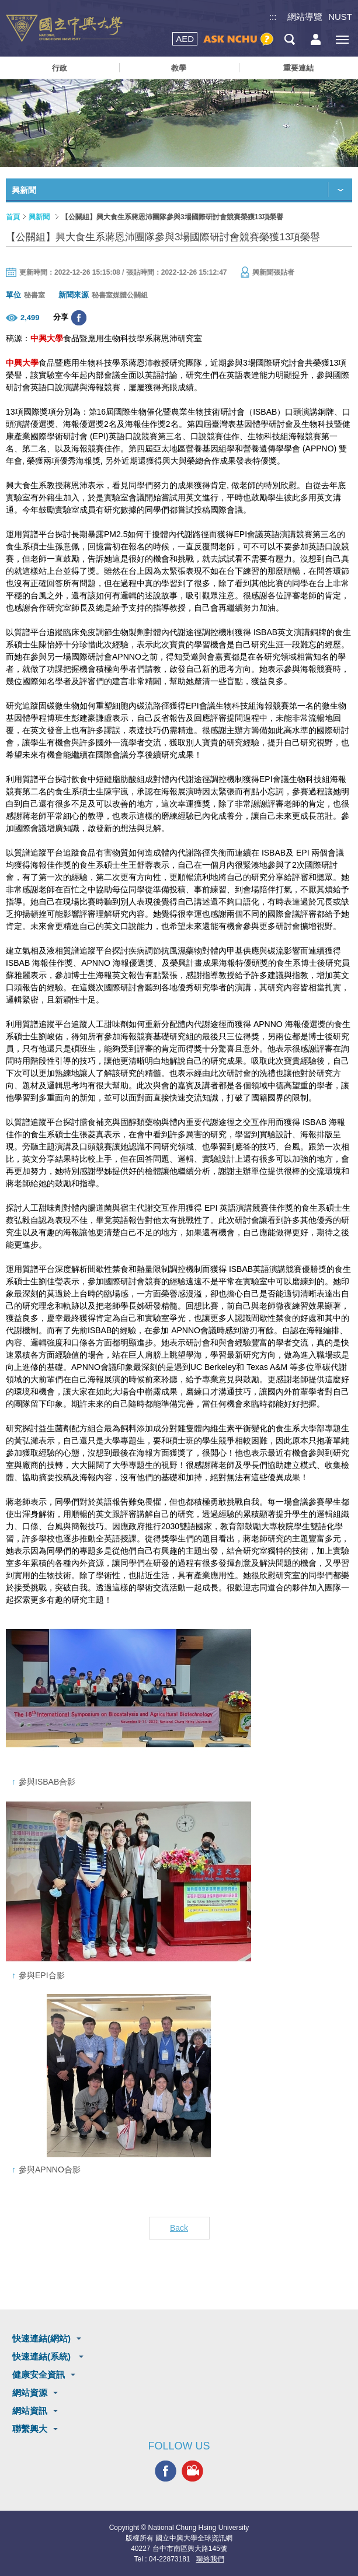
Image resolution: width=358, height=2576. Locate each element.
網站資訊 (29, 2411)
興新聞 (39, 217)
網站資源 (29, 2393)
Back (179, 2227)
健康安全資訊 (38, 2374)
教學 (178, 68)
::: (273, 17)
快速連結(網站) (41, 2338)
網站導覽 (304, 17)
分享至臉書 (78, 317)
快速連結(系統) (42, 2356)
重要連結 (298, 68)
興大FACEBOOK (165, 2471)
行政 (59, 68)
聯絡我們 (210, 2559)
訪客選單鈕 (315, 39)
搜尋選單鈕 (289, 39)
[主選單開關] (342, 39)
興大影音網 (192, 2471)
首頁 (13, 217)
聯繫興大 (29, 2429)
